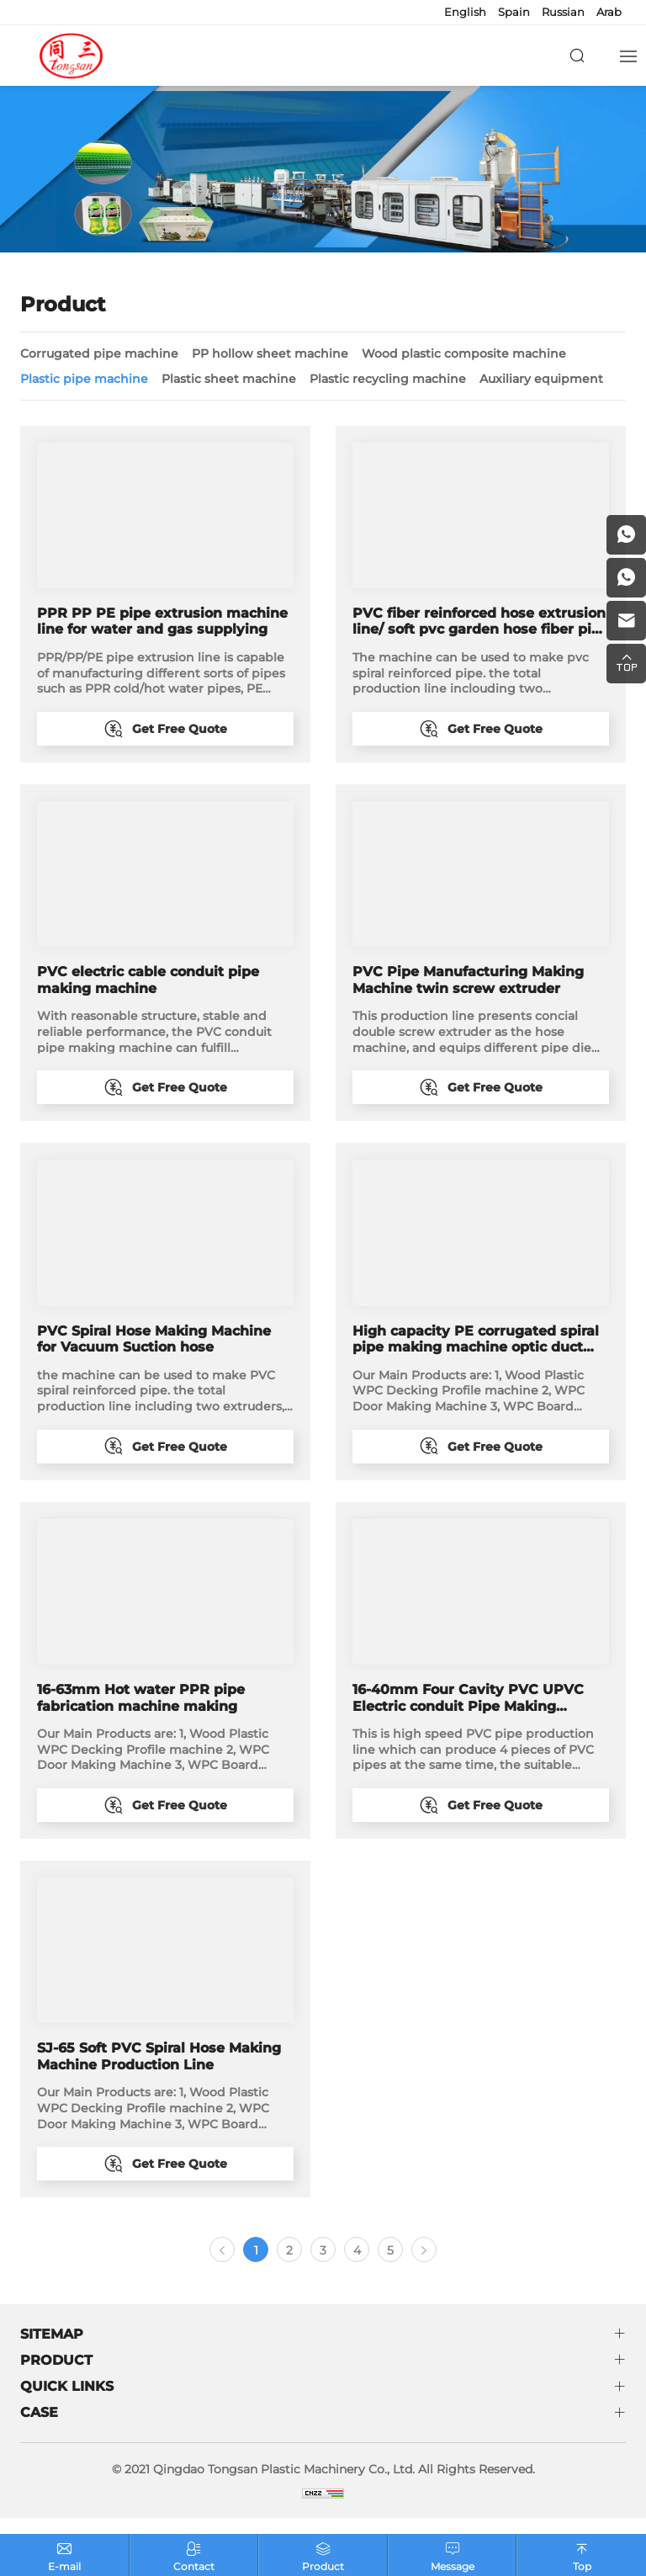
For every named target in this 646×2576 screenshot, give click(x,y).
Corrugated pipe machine (99, 353)
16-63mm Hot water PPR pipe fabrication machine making (141, 1707)
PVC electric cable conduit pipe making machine (148, 983)
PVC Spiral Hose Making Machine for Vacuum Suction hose (154, 1345)
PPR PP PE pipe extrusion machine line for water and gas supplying (162, 621)
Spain (514, 12)
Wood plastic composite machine (464, 353)
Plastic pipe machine (84, 378)
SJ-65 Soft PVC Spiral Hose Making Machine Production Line (159, 2069)
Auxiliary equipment (541, 378)
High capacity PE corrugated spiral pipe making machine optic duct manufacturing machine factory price (475, 1345)
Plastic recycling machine (388, 378)
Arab (609, 12)
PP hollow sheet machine (270, 353)
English (465, 12)
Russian (563, 12)
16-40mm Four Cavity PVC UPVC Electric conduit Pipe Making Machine (468, 1707)
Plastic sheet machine (229, 378)
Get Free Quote (179, 728)
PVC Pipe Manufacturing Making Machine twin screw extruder (468, 983)
